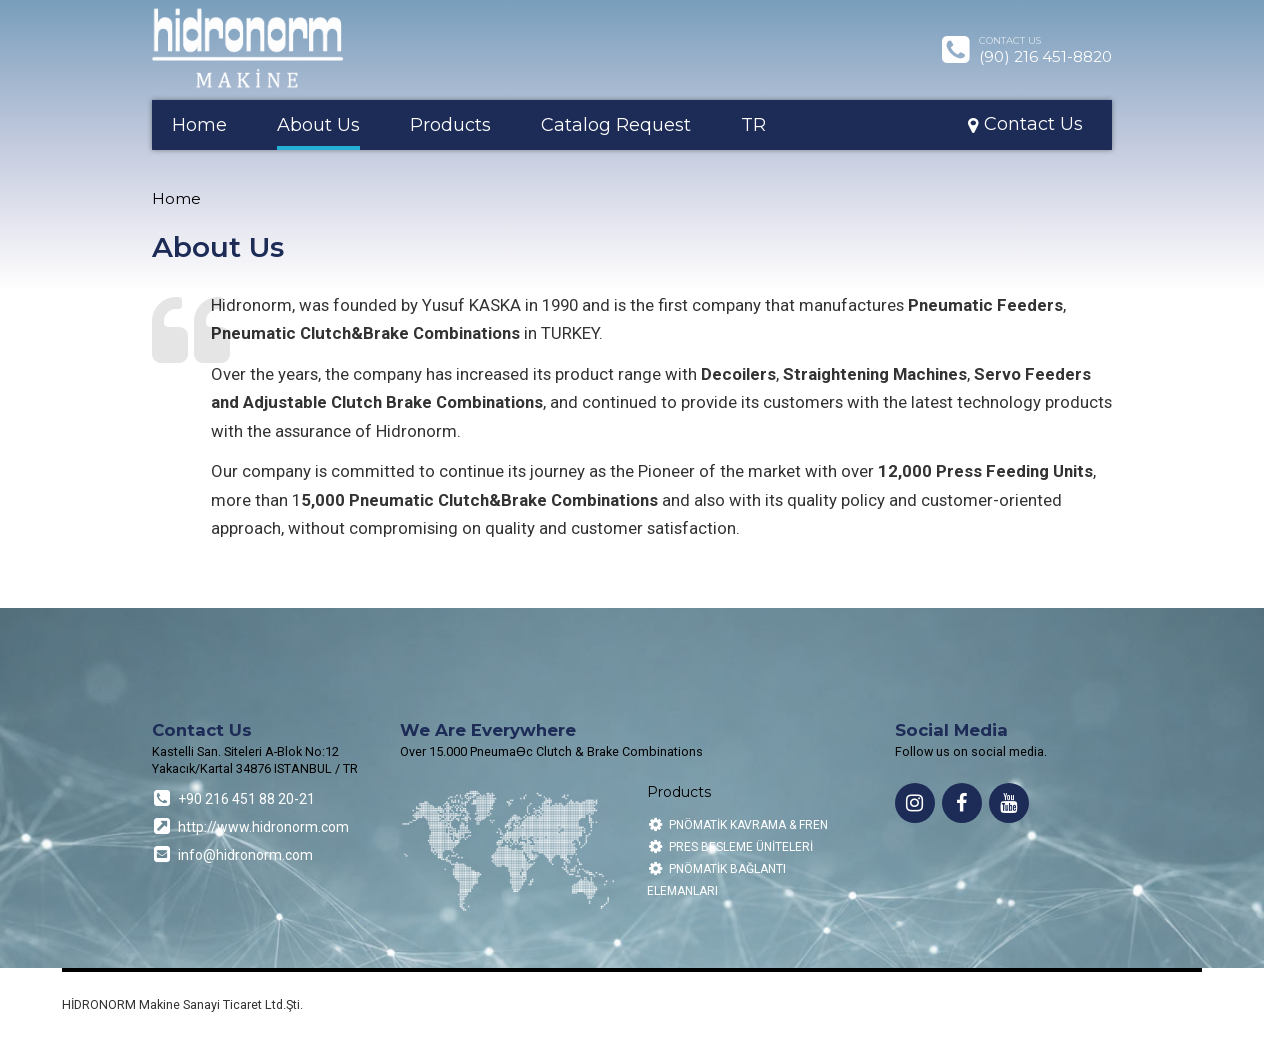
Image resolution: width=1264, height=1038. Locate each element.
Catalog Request (616, 125)
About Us (318, 125)
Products (450, 125)
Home (199, 125)
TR (753, 125)
